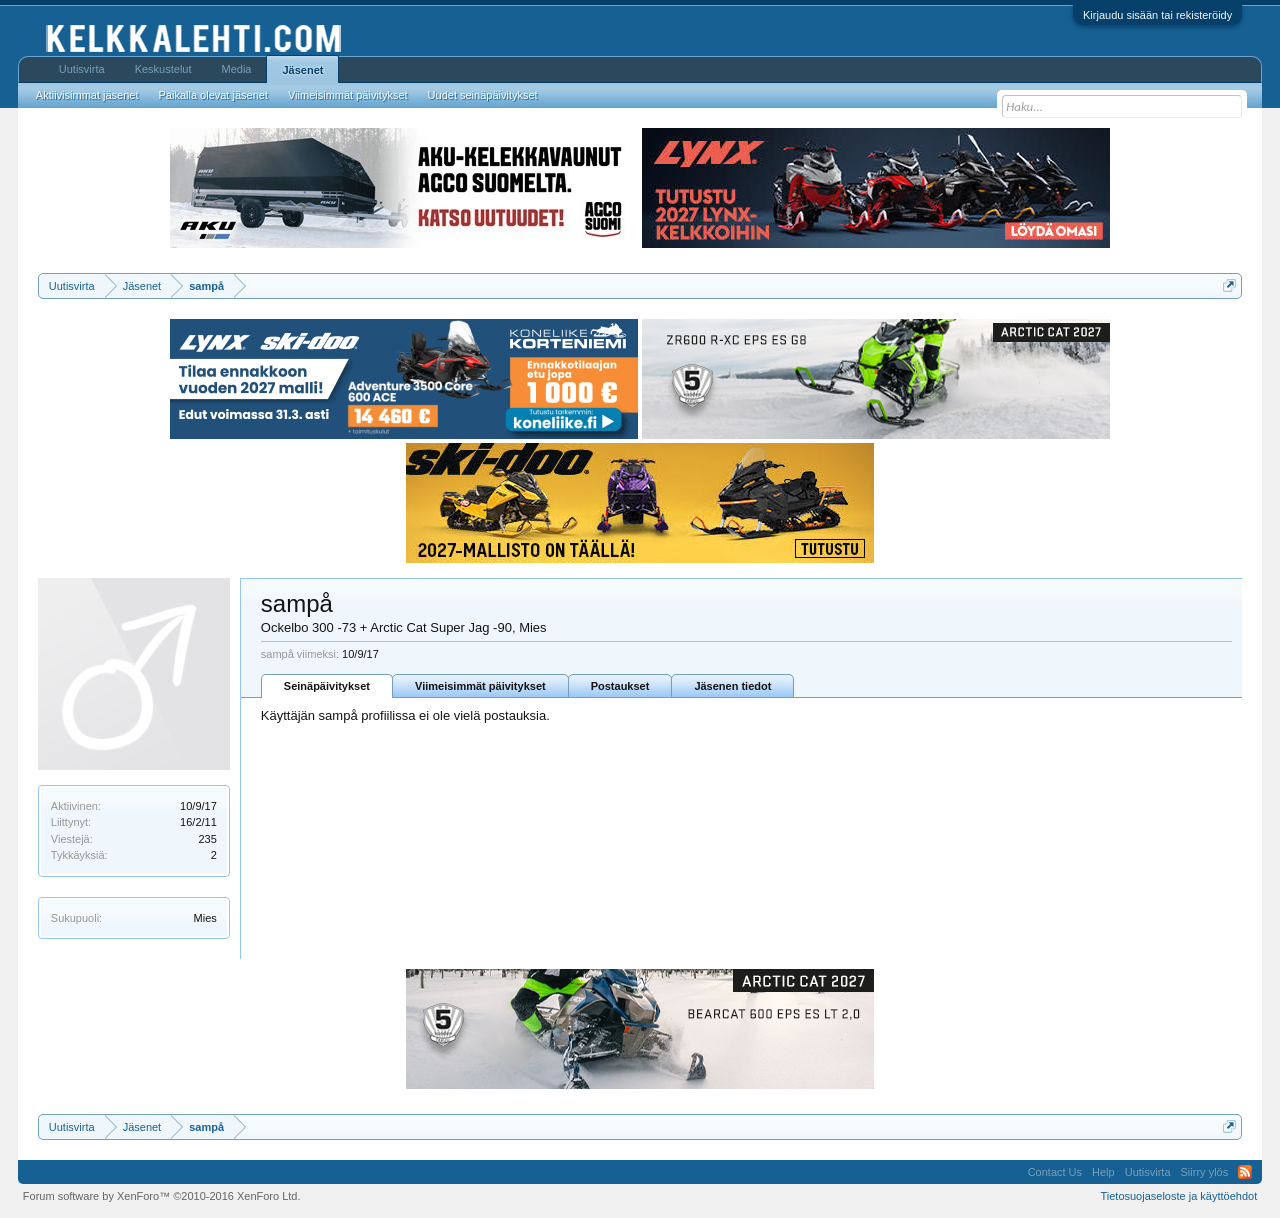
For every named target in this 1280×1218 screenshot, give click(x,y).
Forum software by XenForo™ (162, 1196)
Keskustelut (163, 69)
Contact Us (1055, 1172)
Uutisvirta (82, 69)
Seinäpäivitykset (327, 686)
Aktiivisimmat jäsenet (87, 95)
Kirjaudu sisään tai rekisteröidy (1157, 15)
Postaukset (620, 686)
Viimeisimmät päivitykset (480, 686)
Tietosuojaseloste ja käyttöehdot (1178, 1196)
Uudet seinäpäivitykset (483, 95)
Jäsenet (302, 70)
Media (237, 69)
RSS (1245, 1172)
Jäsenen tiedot (732, 686)
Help (1103, 1172)
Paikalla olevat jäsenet (213, 95)
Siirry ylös (1205, 1172)
